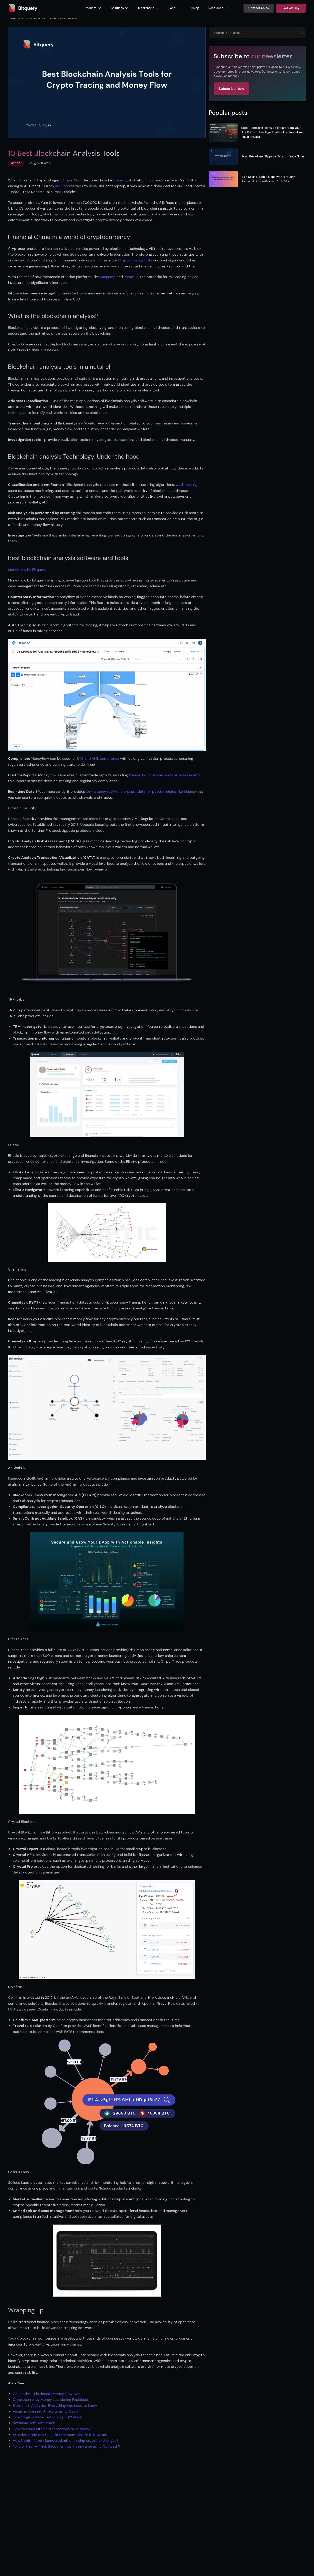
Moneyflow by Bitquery (27, 569)
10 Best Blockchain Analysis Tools (57, 18)
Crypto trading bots (135, 260)
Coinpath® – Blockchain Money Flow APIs (47, 2393)
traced (118, 180)
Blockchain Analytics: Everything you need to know (55, 2405)
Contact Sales (258, 8)
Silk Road (62, 186)
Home (13, 18)
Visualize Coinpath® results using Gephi (45, 2411)
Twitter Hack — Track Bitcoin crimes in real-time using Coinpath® (66, 2446)
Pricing (194, 8)
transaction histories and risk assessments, (165, 775)
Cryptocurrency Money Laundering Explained (50, 2399)
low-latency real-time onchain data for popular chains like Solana (140, 791)
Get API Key (291, 8)
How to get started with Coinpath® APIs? (47, 2417)
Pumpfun (131, 276)
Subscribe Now (231, 88)
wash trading (186, 484)
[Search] (257, 32)
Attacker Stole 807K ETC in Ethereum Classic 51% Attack (60, 2434)
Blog (25, 18)
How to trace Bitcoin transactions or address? (52, 2429)
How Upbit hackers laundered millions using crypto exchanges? (65, 2440)
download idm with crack (34, 2423)
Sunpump (108, 276)
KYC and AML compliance (98, 758)
